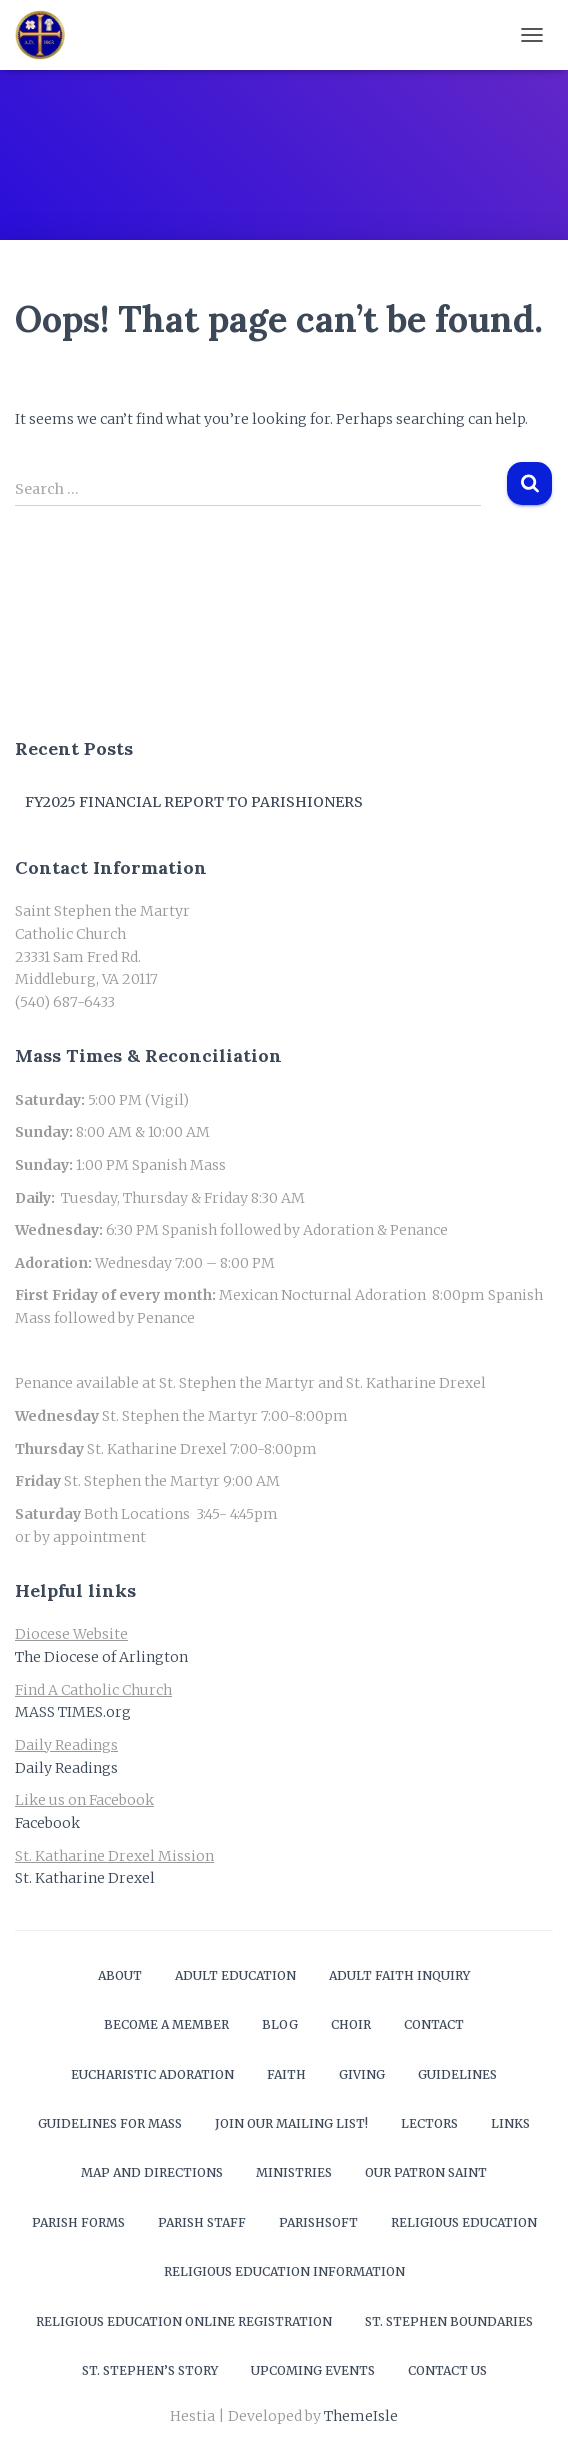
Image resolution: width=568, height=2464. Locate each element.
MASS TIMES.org (73, 1712)
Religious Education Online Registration (184, 2321)
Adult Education (235, 1975)
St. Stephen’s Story (150, 2370)
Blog (280, 2024)
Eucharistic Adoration (152, 2074)
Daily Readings (66, 1768)
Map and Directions (152, 2172)
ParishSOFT (318, 2222)
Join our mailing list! (291, 2123)
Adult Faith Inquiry (399, 1975)
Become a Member (166, 2024)
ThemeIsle (361, 2416)
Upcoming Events (313, 2370)
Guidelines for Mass (110, 2123)
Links (510, 2123)
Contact (434, 2024)
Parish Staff (202, 2222)
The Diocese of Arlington (101, 1657)
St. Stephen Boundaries (449, 2321)
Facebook (47, 1823)
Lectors (429, 2123)
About (120, 1975)
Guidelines (457, 2074)
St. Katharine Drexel (85, 1878)
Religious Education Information (284, 2271)
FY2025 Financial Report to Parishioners (194, 802)
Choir (351, 2024)
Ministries (294, 2172)
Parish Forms (78, 2222)
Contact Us (447, 2370)
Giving (362, 2074)
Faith (286, 2074)
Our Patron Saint (426, 2172)
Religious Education (464, 2222)
